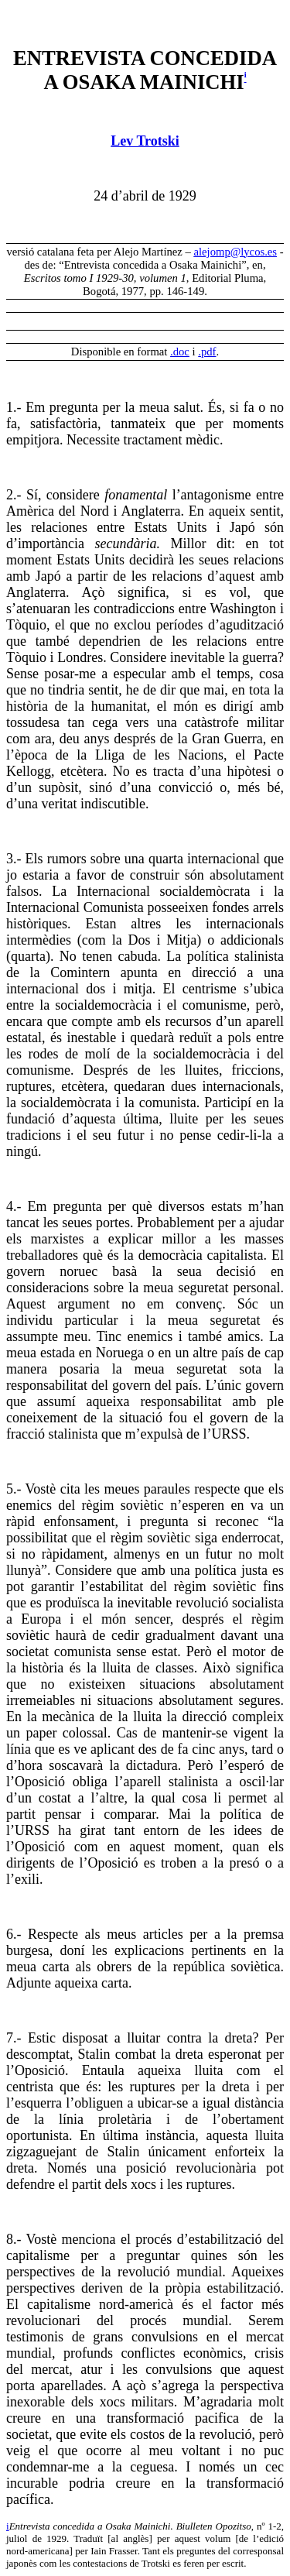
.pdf (207, 351)
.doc (179, 351)
